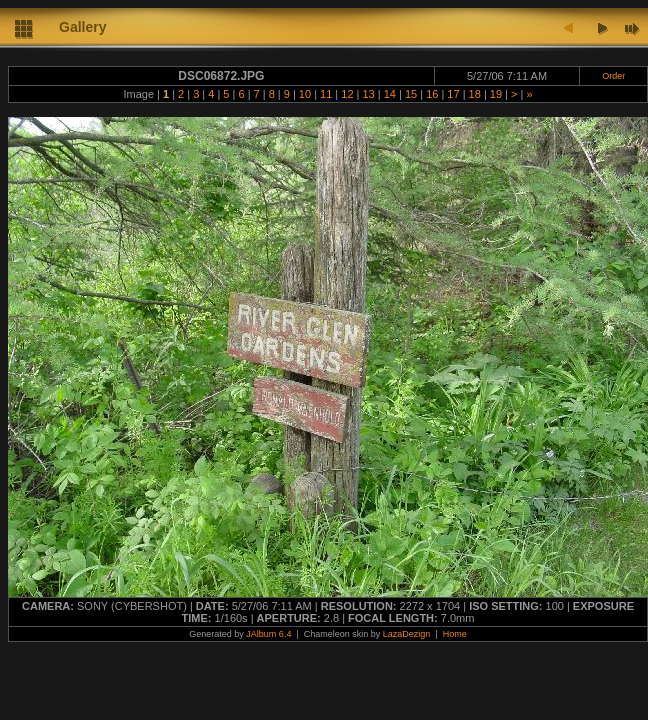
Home (455, 634)
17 (453, 94)
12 (347, 94)
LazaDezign (407, 634)
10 (305, 94)
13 (368, 94)
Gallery (82, 27)
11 (326, 94)
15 (411, 94)
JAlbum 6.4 (268, 634)
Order (613, 76)
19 (496, 94)
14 (390, 94)
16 (432, 94)
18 (475, 94)
